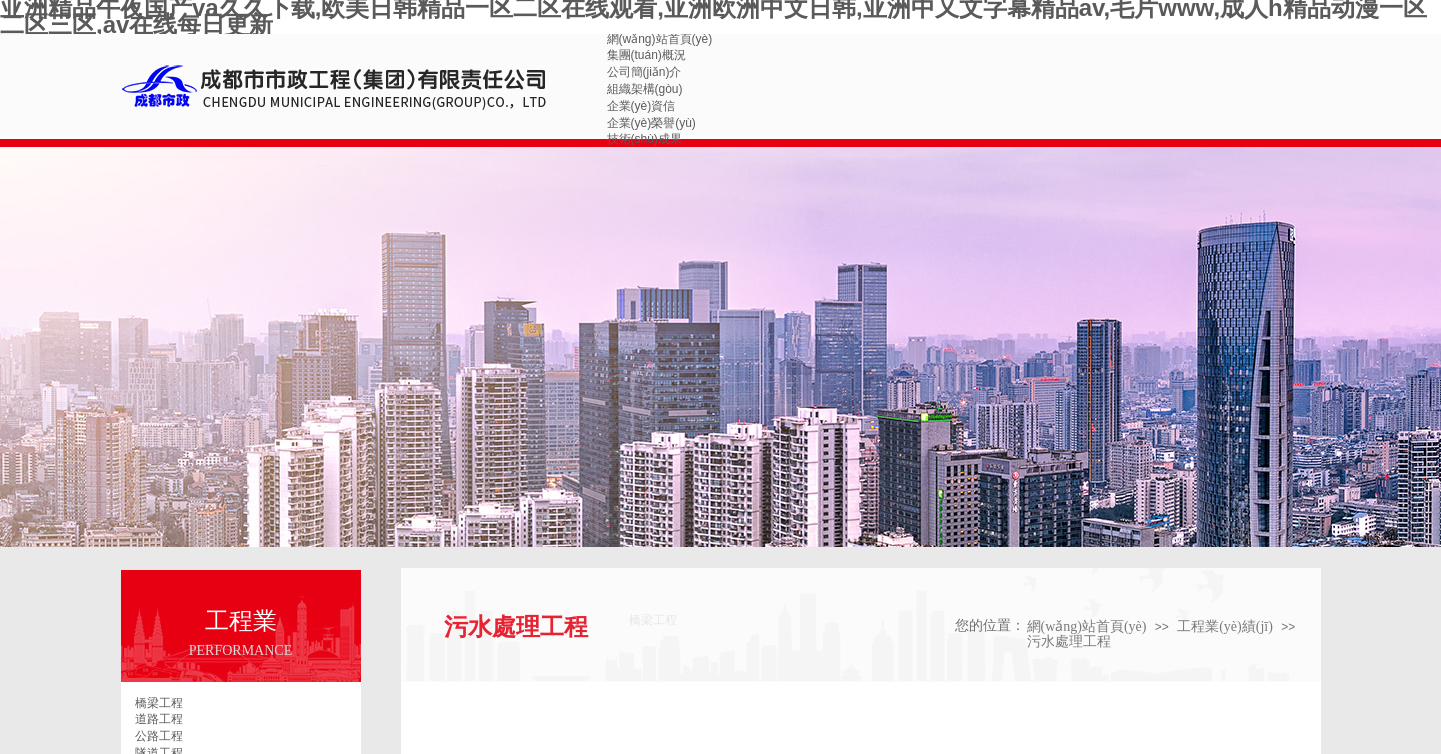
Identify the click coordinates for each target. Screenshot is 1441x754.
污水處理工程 (1069, 641)
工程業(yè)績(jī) (1225, 626)
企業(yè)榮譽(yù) (651, 123)
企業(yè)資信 (641, 106)
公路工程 (159, 736)
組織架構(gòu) (645, 89)
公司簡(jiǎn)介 (644, 72)
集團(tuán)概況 (646, 55)
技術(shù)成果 (644, 139)
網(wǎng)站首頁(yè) (660, 39)
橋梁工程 (159, 703)
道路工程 (159, 719)
